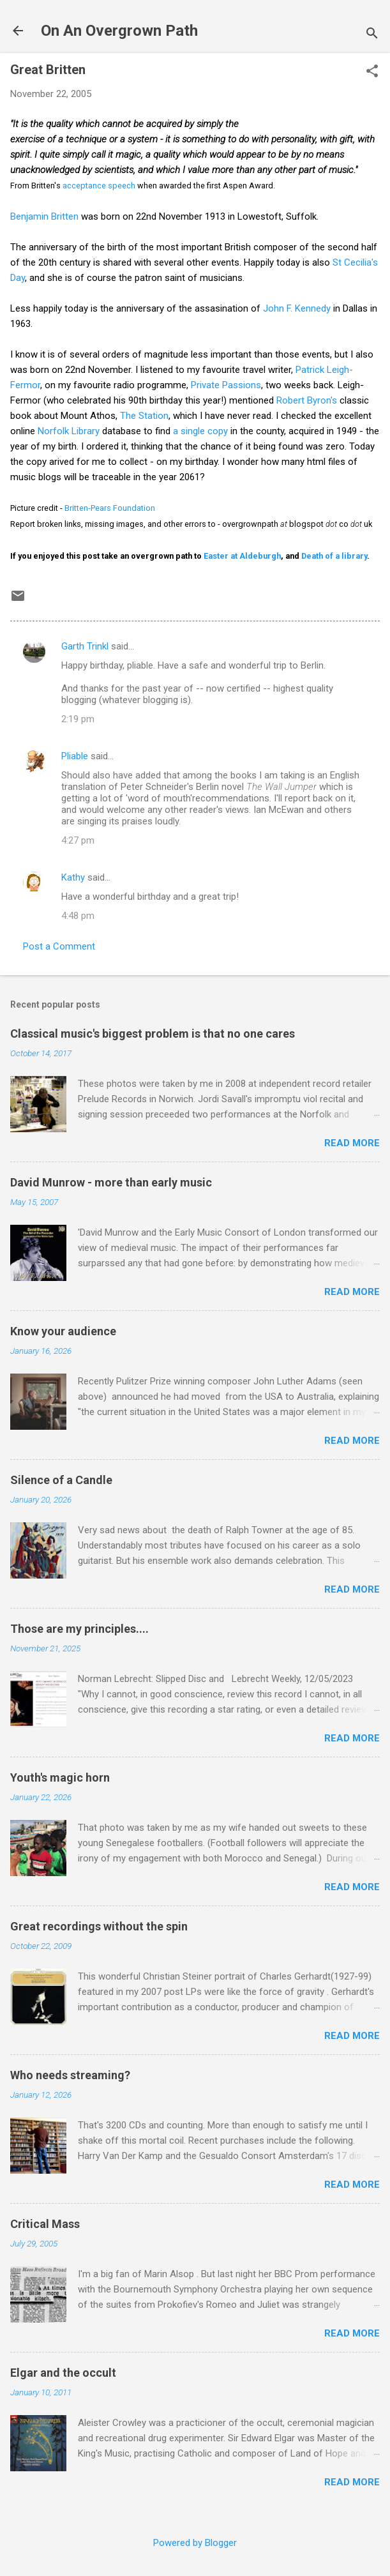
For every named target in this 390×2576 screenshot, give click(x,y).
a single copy (200, 431)
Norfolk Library (69, 431)
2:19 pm (77, 719)
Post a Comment (59, 946)
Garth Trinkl (85, 646)
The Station (144, 415)
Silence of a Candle (61, 1480)
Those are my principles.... (79, 1628)
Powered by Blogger (195, 2543)
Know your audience (63, 1331)
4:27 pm (77, 840)
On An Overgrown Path (119, 31)
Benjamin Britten (44, 216)
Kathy (73, 877)
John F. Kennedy (297, 308)
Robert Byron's (308, 400)
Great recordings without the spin (99, 1926)
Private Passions (226, 385)
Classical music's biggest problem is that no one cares (152, 1033)
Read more (352, 1143)
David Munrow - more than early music (111, 1182)
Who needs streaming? (70, 2075)
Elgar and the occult (63, 2372)
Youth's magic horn (60, 1777)
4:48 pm (77, 915)
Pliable (74, 756)
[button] (372, 72)
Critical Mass (45, 2224)
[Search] (372, 34)
